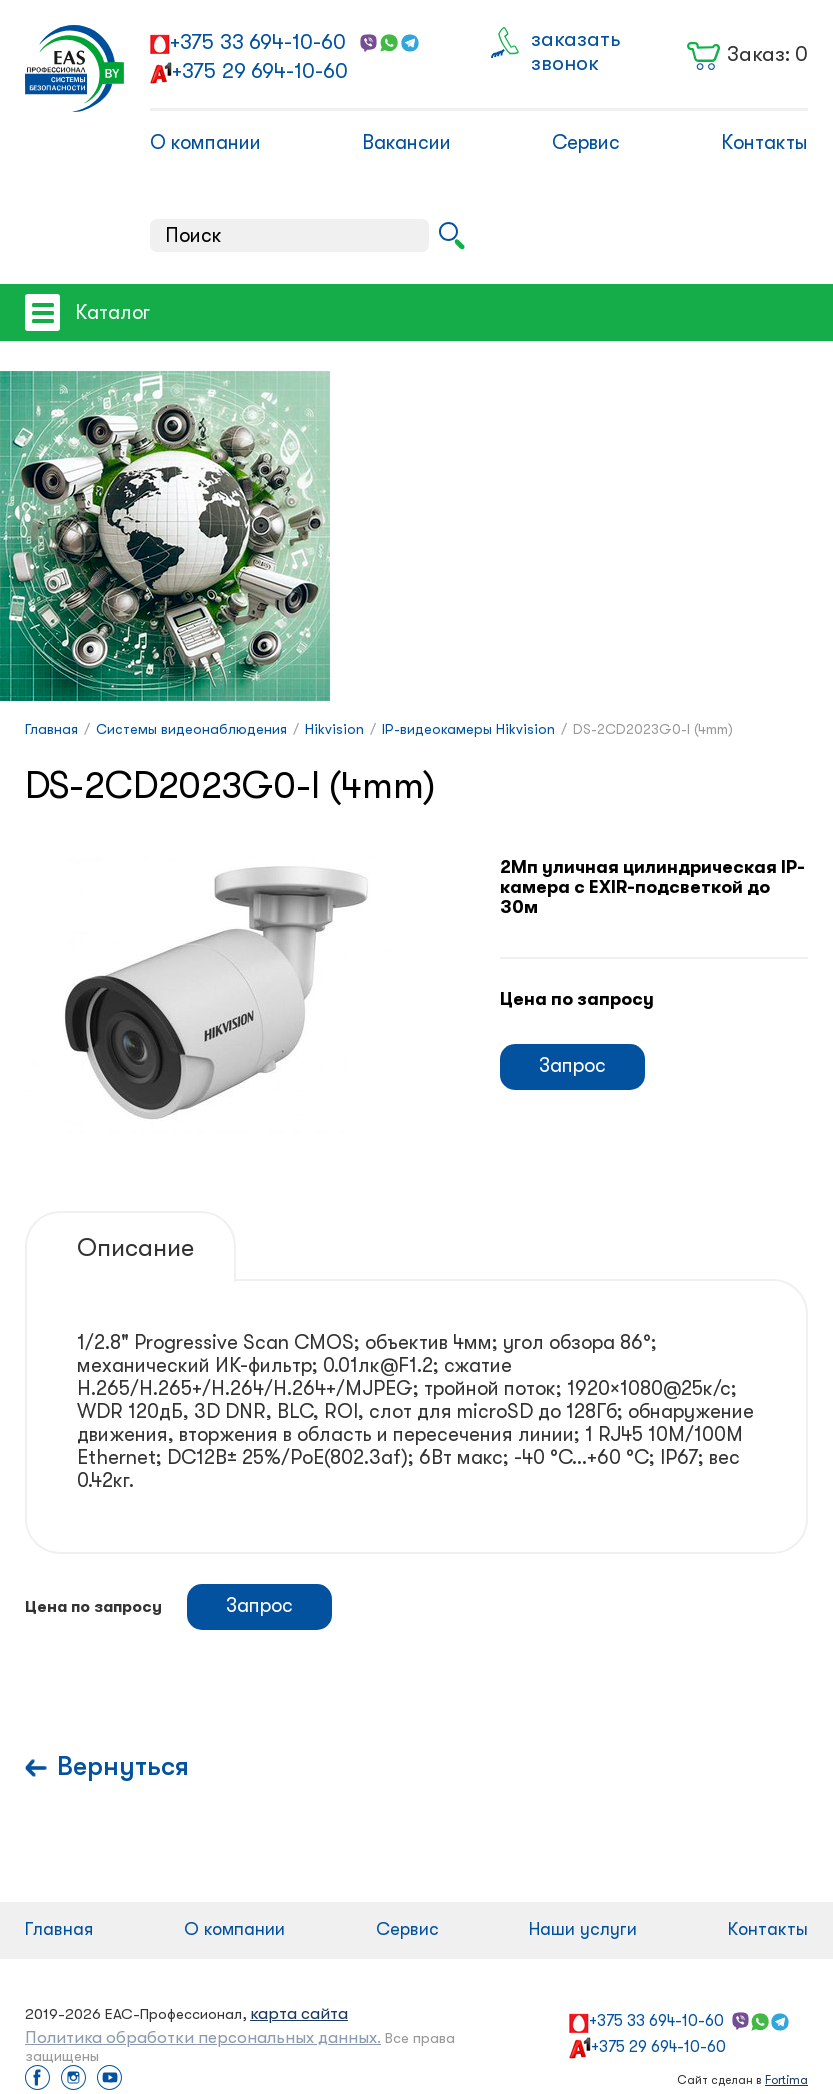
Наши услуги (583, 1929)
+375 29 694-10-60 (260, 71)
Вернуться (123, 1766)
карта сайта (299, 2013)
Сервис (586, 142)
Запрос (572, 1065)
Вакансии (406, 142)
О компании (205, 142)
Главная (59, 1929)
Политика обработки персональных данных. (203, 2037)
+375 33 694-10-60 (258, 42)
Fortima (786, 2080)
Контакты (764, 142)
